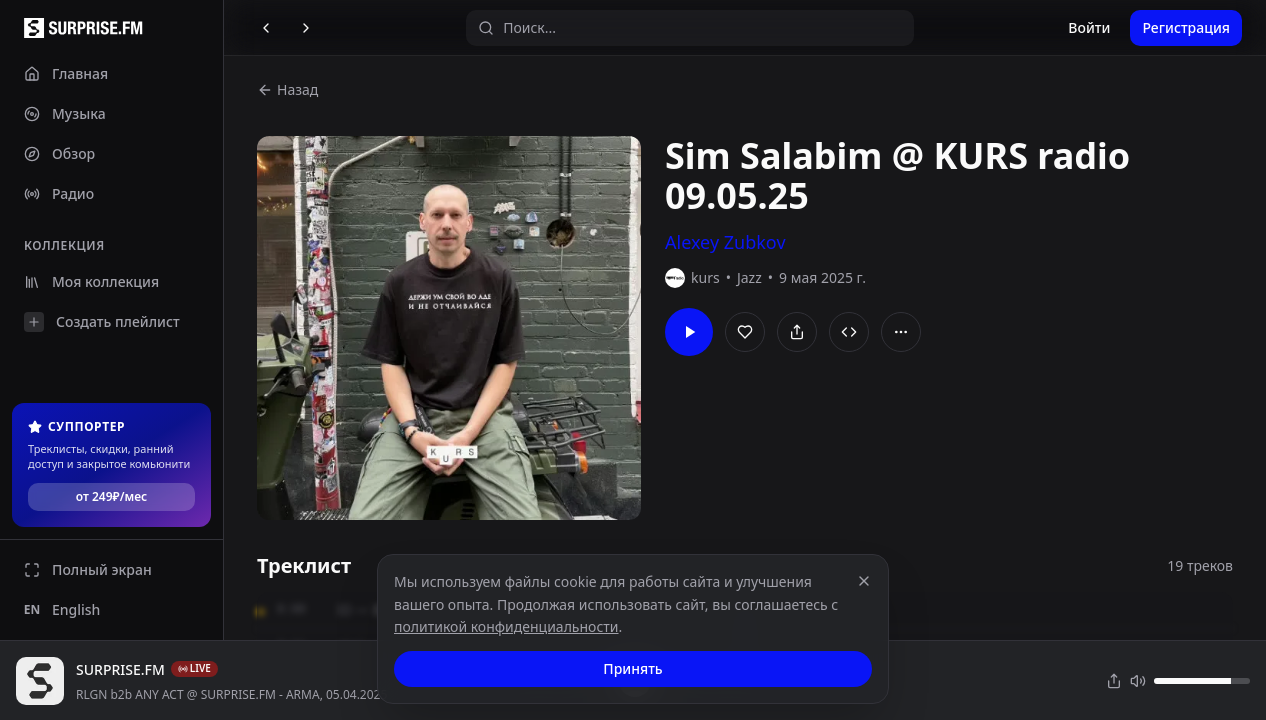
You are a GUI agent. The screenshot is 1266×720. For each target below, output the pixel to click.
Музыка (65, 113)
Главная (66, 73)
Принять (632, 668)
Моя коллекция (91, 281)
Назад (287, 89)
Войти (1089, 27)
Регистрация (1186, 27)
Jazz (749, 277)
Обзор (59, 153)
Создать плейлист (102, 322)
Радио (59, 193)
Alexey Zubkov (725, 242)
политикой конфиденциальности (506, 626)
